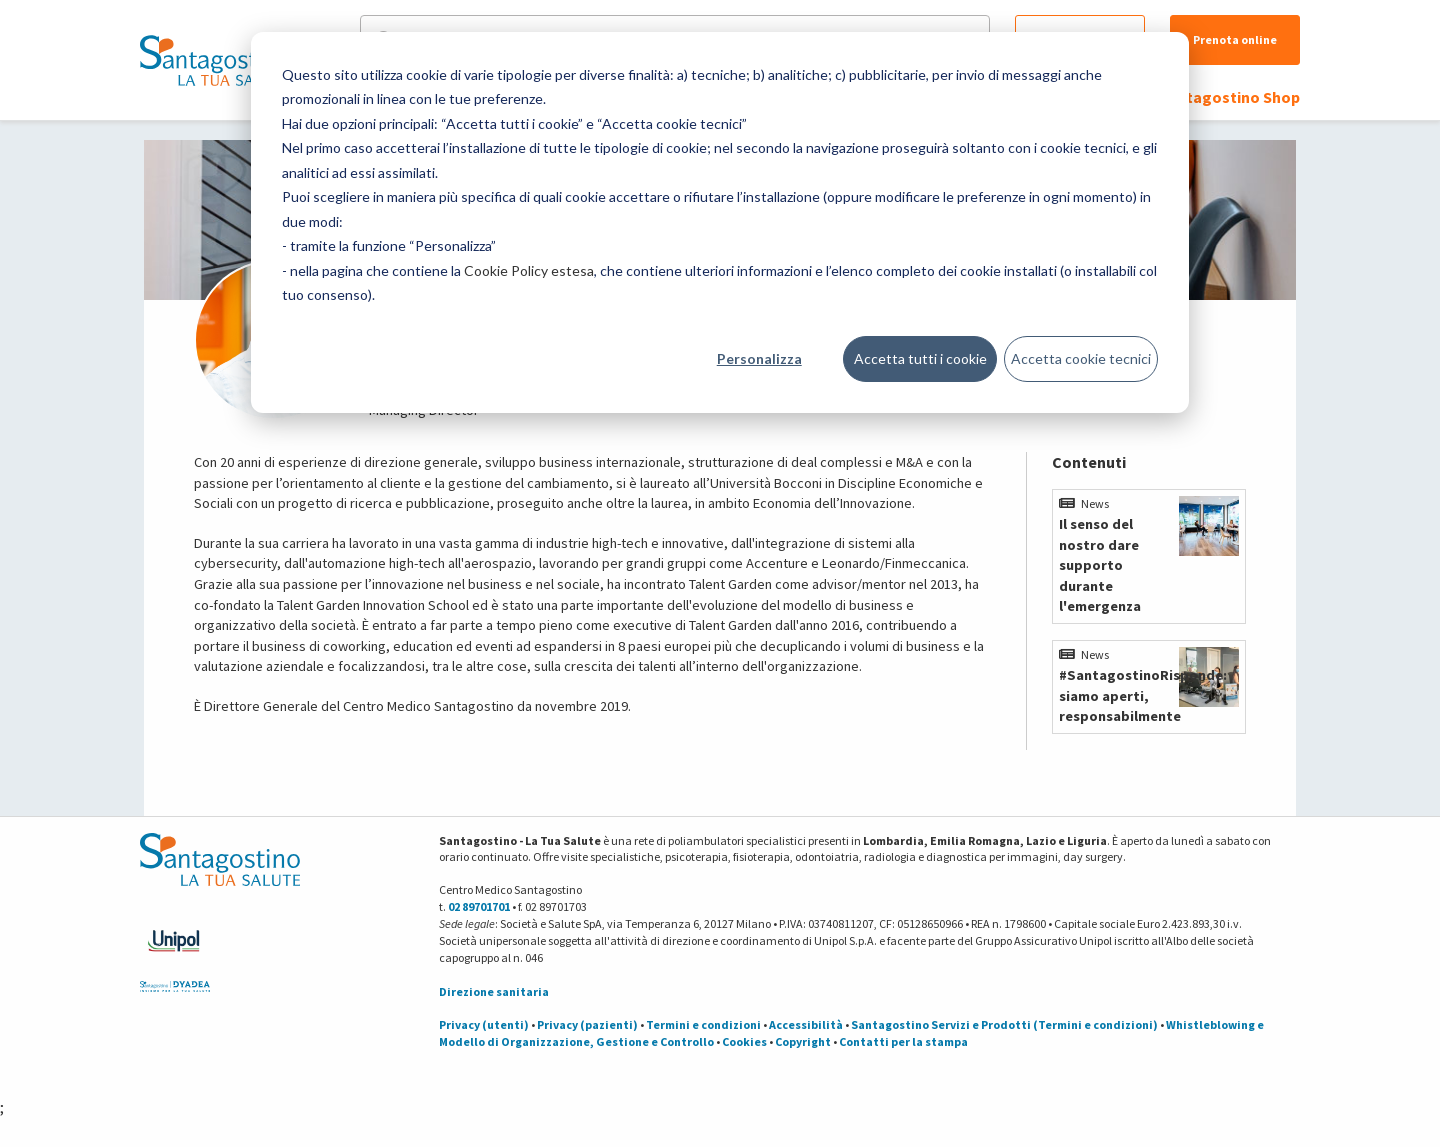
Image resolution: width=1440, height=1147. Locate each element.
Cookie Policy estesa (529, 270)
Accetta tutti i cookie (920, 358)
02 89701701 (479, 906)
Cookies (744, 1041)
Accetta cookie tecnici (1081, 358)
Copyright (803, 1041)
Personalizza (759, 358)
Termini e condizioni (703, 1024)
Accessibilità (806, 1024)
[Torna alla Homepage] (215, 60)
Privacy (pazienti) (587, 1024)
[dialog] (720, 222)
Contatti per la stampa (903, 1041)
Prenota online (1235, 39)
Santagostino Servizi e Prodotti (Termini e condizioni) (1004, 1024)
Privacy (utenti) (484, 1024)
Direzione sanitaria (494, 991)
